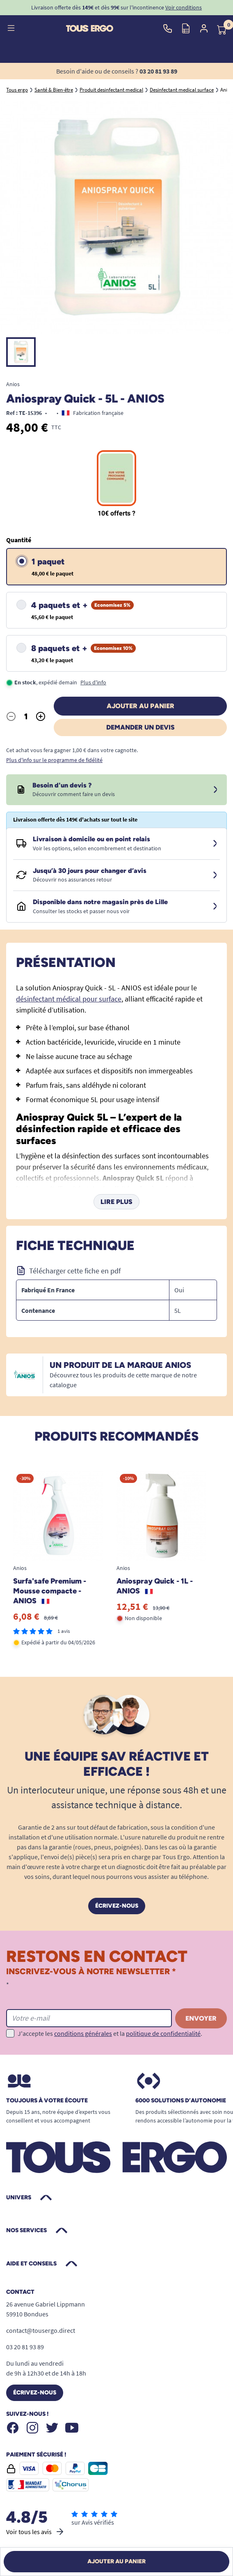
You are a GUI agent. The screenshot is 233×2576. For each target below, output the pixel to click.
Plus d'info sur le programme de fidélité (54, 760)
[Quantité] (26, 716)
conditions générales (83, 2033)
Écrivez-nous (116, 1905)
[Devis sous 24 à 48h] (215, 790)
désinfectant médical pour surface (68, 999)
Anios (13, 384)
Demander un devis (140, 727)
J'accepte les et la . (110, 2033)
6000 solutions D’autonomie (180, 2100)
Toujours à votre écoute (47, 2100)
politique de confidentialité (163, 2033)
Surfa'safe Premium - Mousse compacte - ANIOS (49, 1591)
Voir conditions (183, 7)
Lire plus (116, 1202)
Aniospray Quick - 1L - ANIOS (154, 1586)
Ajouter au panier (140, 706)
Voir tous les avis (35, 2532)
